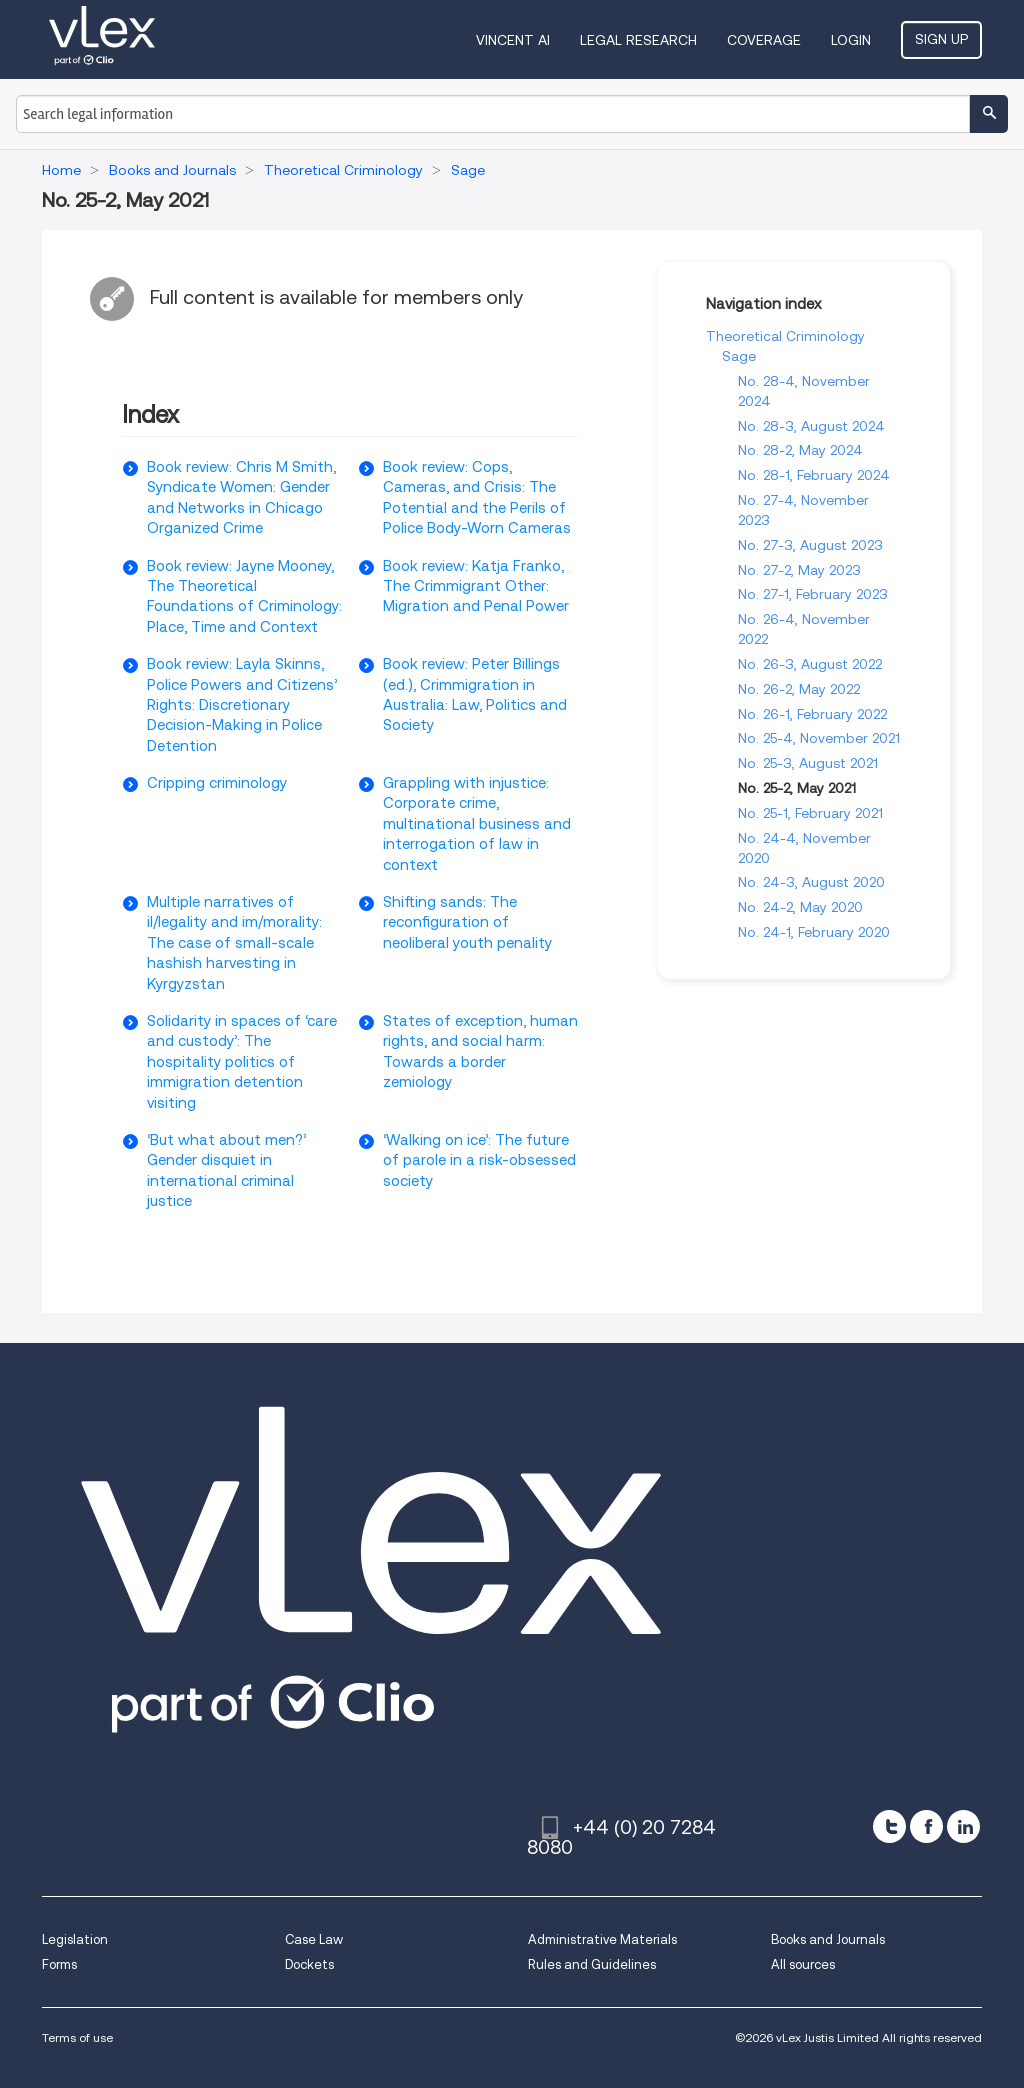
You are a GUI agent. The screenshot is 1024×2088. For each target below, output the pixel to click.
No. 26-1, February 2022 (812, 714)
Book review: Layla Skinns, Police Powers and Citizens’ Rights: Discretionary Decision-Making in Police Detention (242, 705)
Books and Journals (828, 1939)
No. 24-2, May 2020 (800, 907)
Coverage (764, 40)
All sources (803, 1964)
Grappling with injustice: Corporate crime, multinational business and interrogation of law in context (477, 824)
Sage (739, 356)
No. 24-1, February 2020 (814, 932)
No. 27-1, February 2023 (813, 594)
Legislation (75, 1939)
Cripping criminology (217, 783)
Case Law (314, 1939)
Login (851, 40)
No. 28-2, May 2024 (800, 450)
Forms (59, 1964)
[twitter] (889, 1826)
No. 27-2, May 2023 (799, 570)
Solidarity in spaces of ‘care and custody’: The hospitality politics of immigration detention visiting (242, 1062)
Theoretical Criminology (785, 336)
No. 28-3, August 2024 (811, 426)
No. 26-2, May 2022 (799, 689)
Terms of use (77, 2037)
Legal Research (638, 40)
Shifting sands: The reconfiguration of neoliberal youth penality (467, 922)
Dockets (309, 1964)
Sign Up (941, 39)
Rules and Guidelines (592, 1964)
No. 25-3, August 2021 (808, 763)
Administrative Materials (602, 1939)
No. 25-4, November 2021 (819, 738)
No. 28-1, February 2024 (814, 475)
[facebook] (926, 1826)
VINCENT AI (513, 40)
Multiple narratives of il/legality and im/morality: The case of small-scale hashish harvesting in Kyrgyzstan (234, 943)
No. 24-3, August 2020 (811, 882)
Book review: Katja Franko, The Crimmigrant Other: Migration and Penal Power (476, 586)
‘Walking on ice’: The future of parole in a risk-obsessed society (479, 1160)
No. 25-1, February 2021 (810, 813)
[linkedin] (963, 1826)
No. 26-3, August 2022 (810, 664)
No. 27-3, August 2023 (810, 545)
